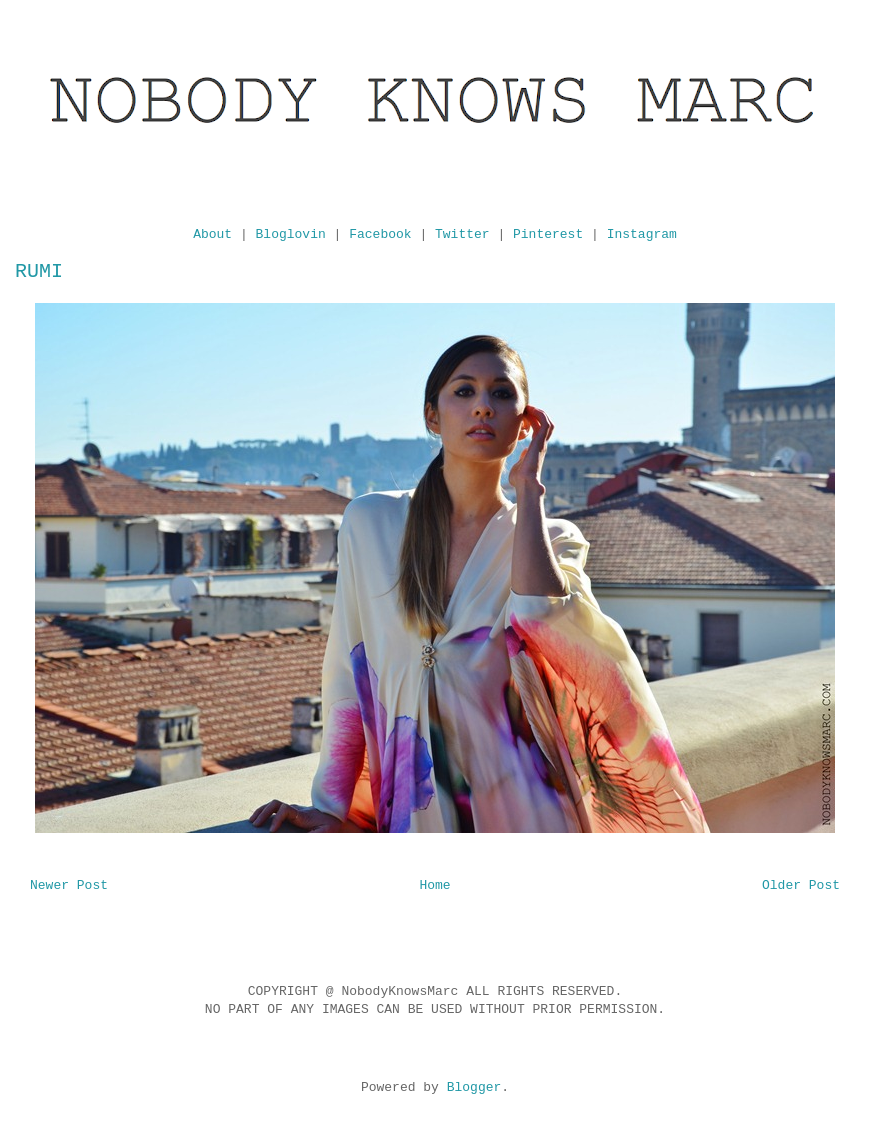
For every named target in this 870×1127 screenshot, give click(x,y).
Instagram (642, 234)
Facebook (380, 234)
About (212, 234)
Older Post (801, 885)
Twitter (462, 234)
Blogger (474, 1087)
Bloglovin (291, 234)
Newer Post (69, 885)
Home (434, 885)
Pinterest (548, 234)
